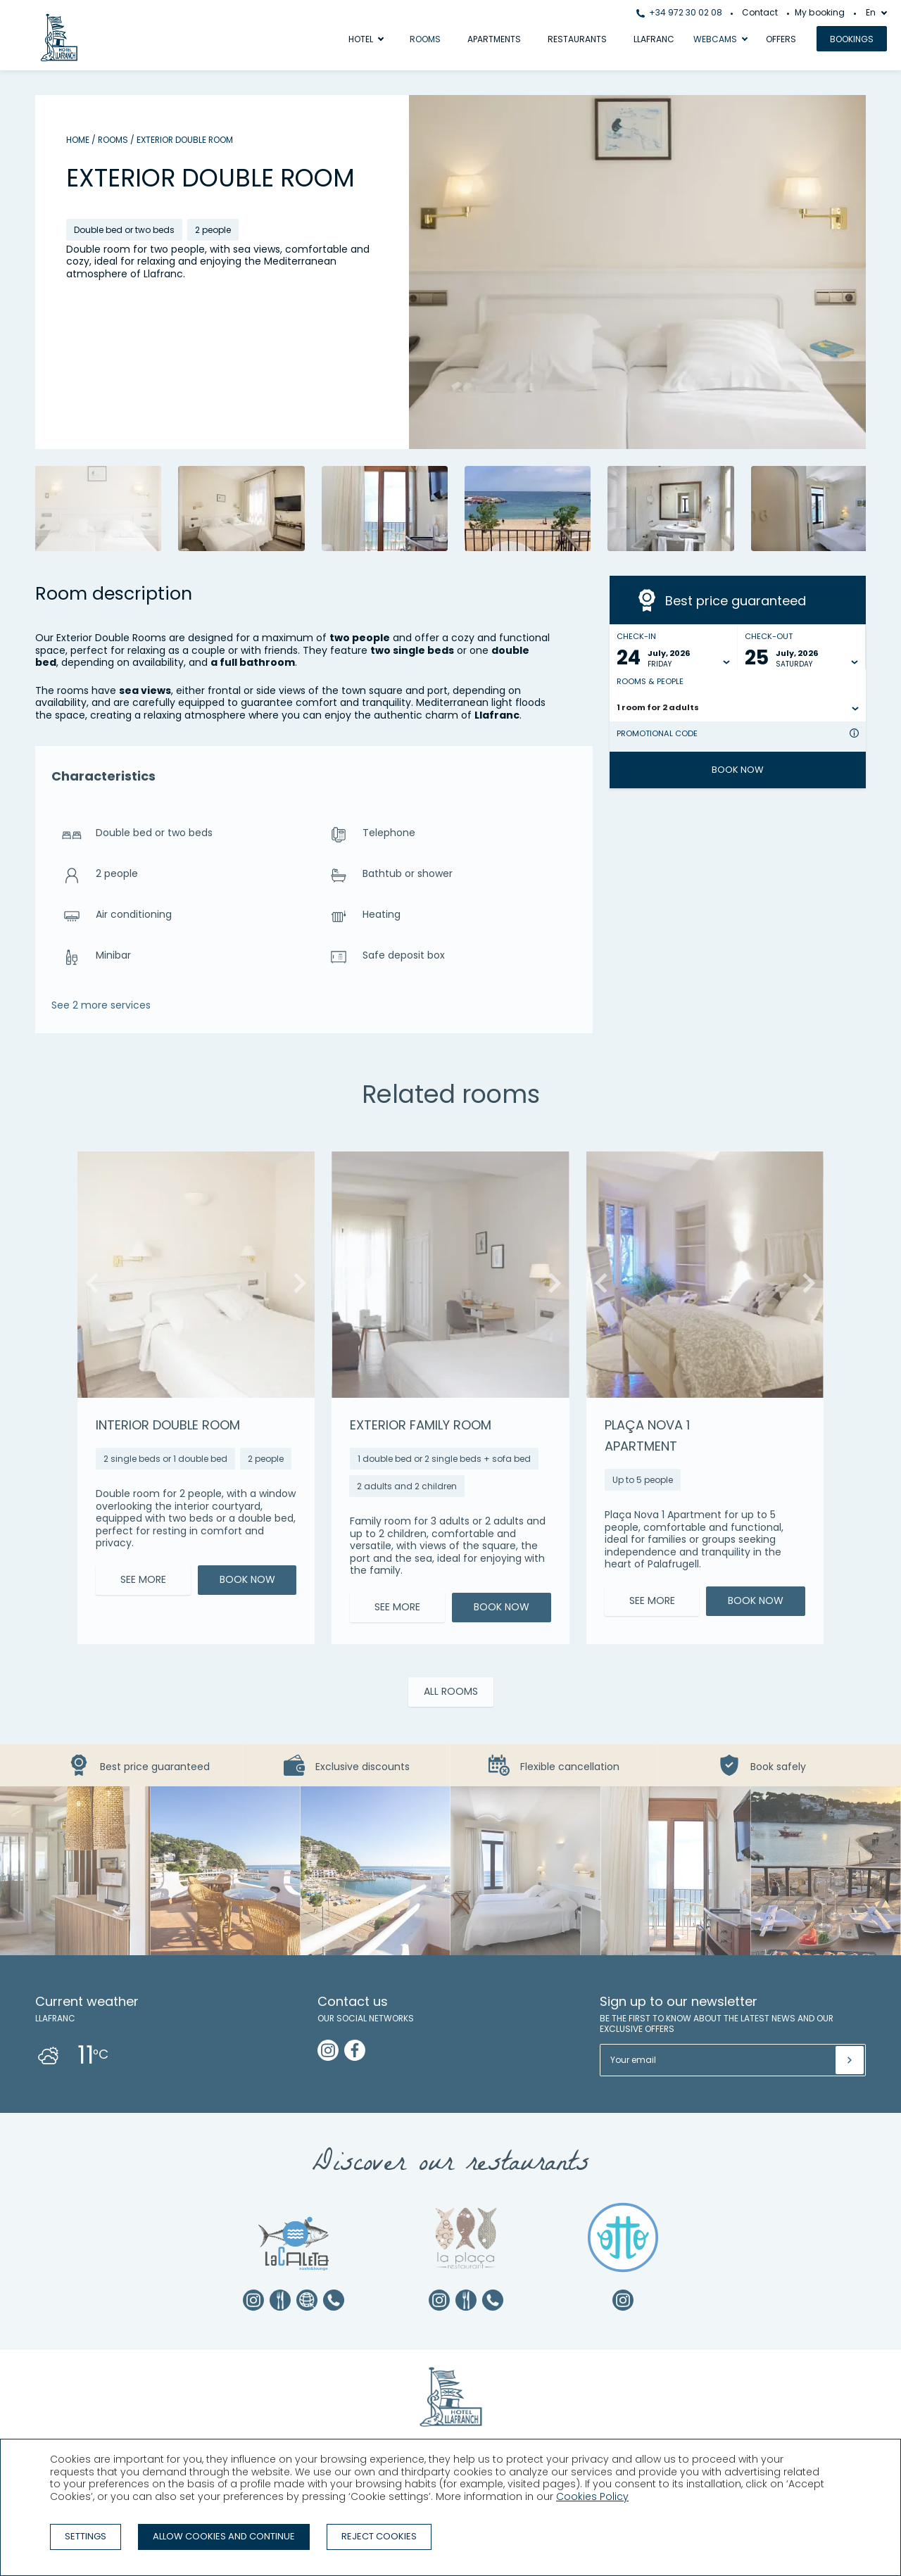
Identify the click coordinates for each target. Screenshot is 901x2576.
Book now (738, 769)
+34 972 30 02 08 (679, 12)
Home (77, 140)
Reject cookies (379, 2536)
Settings (85, 2536)
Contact (760, 12)
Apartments (494, 39)
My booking (820, 12)
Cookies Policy (592, 2496)
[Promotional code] (731, 745)
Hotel (360, 39)
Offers (781, 39)
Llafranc (654, 39)
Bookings (852, 39)
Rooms (425, 39)
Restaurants (577, 39)
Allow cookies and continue (224, 2536)
